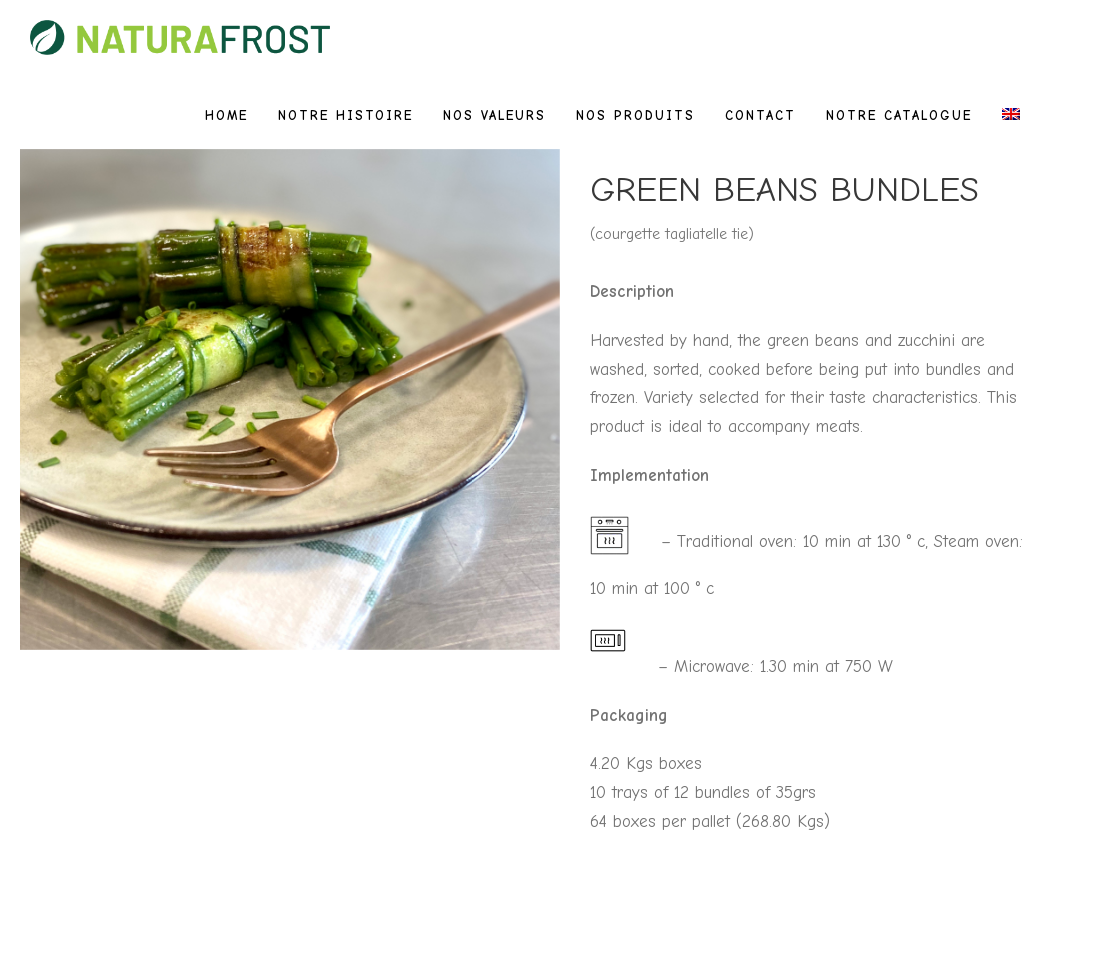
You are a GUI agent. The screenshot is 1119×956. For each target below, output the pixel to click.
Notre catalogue (899, 115)
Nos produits (635, 115)
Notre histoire (345, 115)
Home (226, 115)
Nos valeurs (494, 115)
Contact (760, 115)
